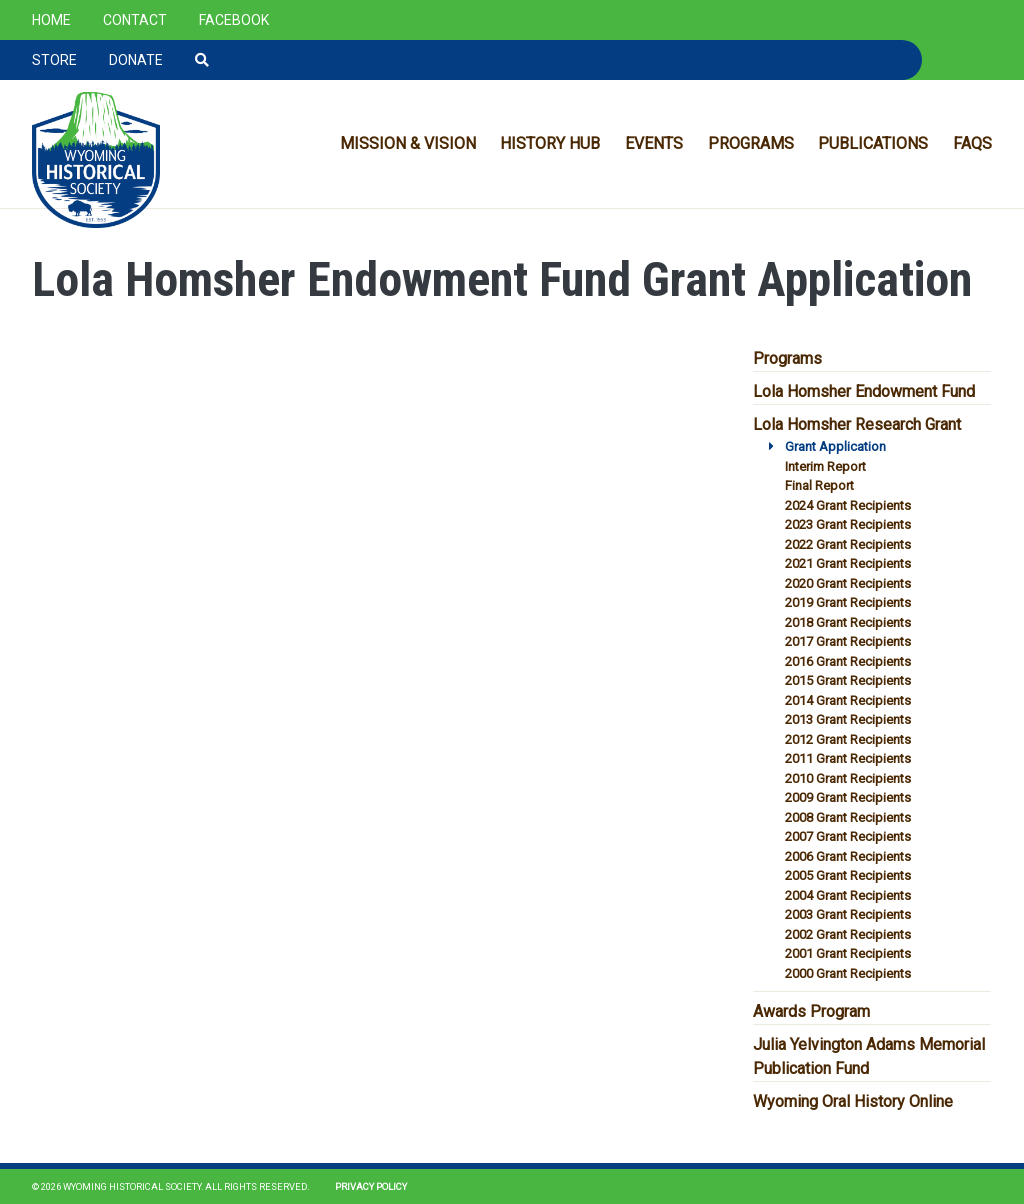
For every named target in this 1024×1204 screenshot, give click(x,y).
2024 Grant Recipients (848, 505)
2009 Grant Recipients (848, 797)
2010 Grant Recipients (848, 778)
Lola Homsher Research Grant (857, 424)
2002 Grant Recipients (848, 934)
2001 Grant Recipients (848, 953)
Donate (136, 60)
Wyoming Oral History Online (853, 1101)
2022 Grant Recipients (848, 544)
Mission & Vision (408, 143)
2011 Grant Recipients (848, 758)
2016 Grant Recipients (848, 661)
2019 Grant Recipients (848, 602)
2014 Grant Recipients (848, 700)
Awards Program (811, 1011)
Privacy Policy (371, 1186)
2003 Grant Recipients (848, 914)
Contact (135, 20)
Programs (751, 143)
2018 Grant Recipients (848, 622)
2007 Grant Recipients (848, 836)
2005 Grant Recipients (848, 875)
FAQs (972, 143)
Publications (873, 143)
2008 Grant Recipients (848, 817)
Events (654, 143)
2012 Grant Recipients (848, 739)
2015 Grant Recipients (848, 680)
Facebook (234, 20)
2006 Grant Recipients (848, 856)
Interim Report (825, 466)
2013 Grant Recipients (848, 719)
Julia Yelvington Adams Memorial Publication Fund (869, 1056)
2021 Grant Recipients (848, 563)
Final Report (819, 485)
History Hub (550, 143)
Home (51, 20)
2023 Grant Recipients (848, 524)
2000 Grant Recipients (848, 973)
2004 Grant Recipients (848, 895)
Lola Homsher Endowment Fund (864, 391)
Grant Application (835, 446)
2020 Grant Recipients (848, 583)
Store (54, 60)
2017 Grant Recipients (848, 641)
